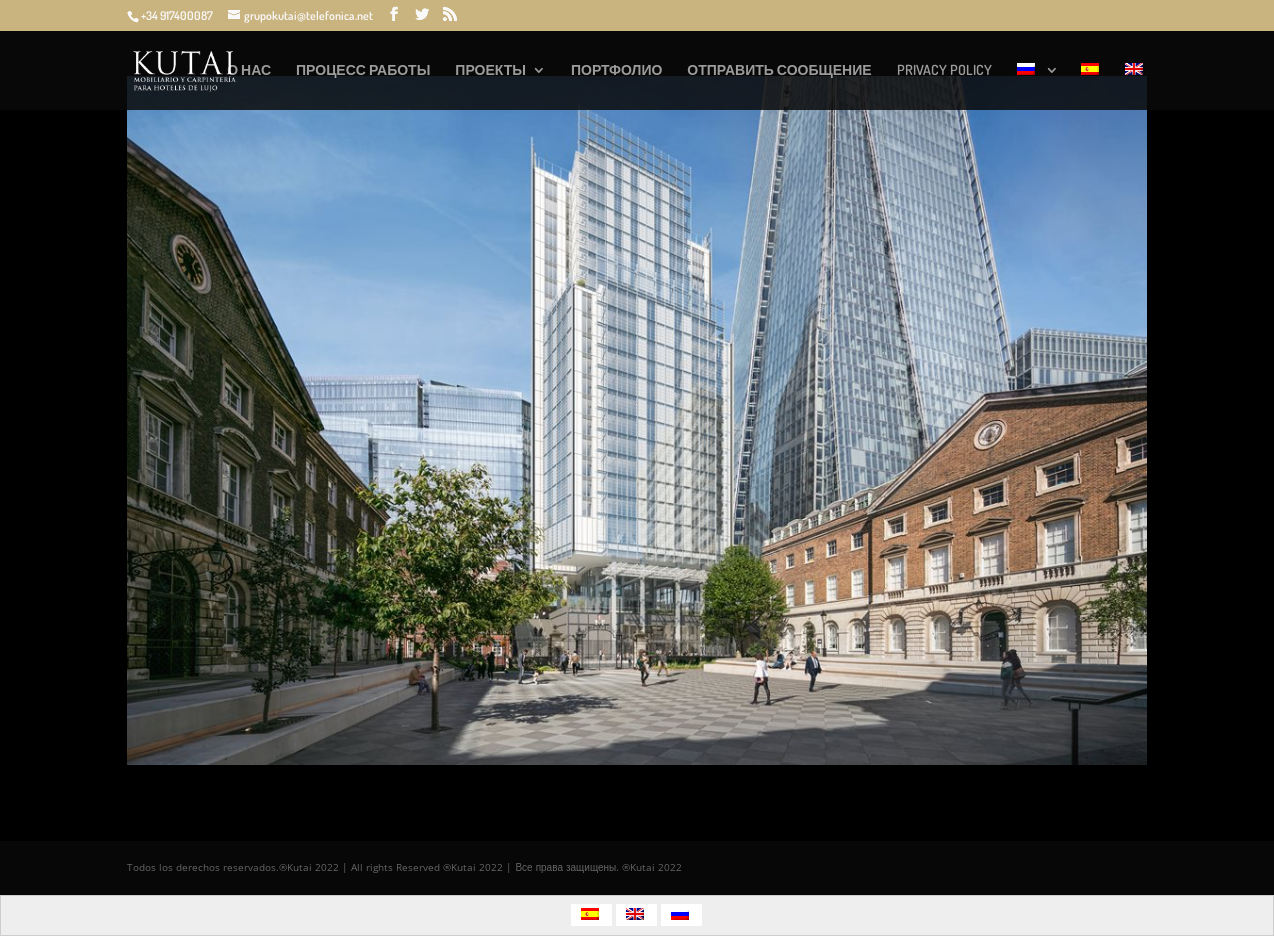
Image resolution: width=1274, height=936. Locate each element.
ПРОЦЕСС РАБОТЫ (363, 70)
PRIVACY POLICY (944, 70)
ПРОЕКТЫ (490, 70)
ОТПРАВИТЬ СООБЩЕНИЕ (779, 70)
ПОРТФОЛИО (616, 70)
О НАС (249, 70)
